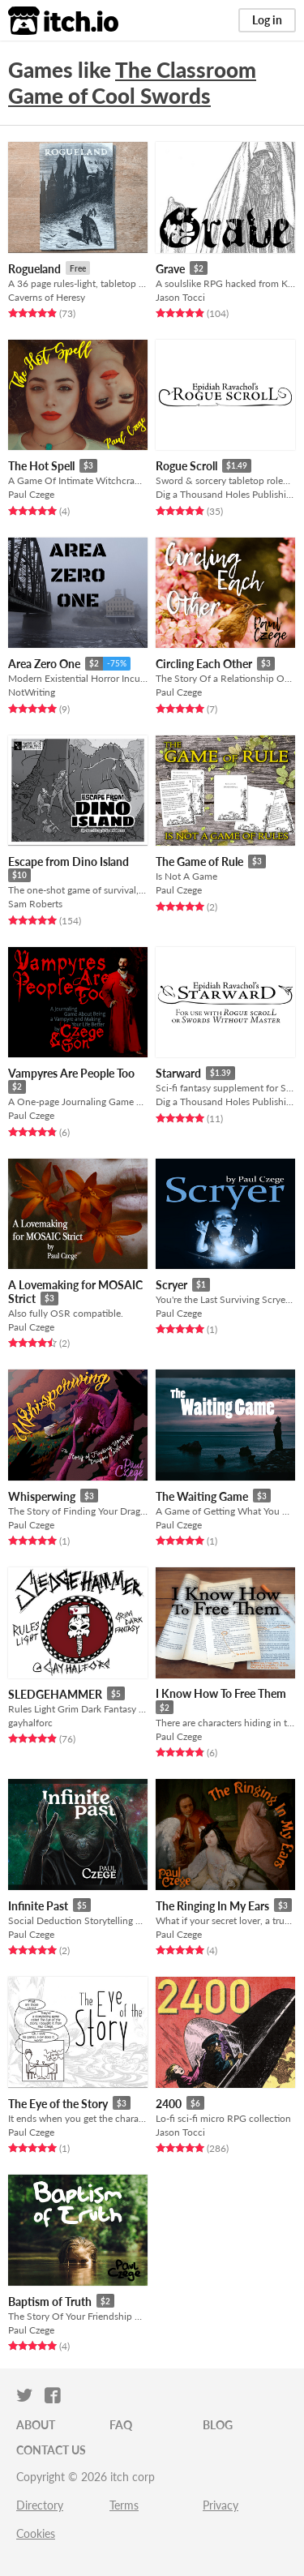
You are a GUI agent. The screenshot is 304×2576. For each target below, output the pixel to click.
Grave (170, 269)
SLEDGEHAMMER (55, 1694)
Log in (267, 20)
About (35, 2425)
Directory (39, 2505)
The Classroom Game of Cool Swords (132, 83)
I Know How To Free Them (221, 1693)
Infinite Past (38, 1906)
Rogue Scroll (186, 466)
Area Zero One (44, 664)
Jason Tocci (180, 297)
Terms (124, 2505)
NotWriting (31, 692)
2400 (169, 2104)
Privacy (220, 2505)
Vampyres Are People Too (71, 1073)
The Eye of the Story (58, 2104)
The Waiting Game (202, 1496)
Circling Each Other (204, 664)
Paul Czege (31, 494)
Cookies (35, 2533)
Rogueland (34, 269)
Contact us (51, 2450)
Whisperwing (41, 1496)
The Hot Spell (41, 466)
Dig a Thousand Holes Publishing (225, 494)
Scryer (171, 1285)
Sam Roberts (35, 904)
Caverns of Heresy (46, 297)
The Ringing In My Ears (212, 1906)
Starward (178, 1073)
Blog (218, 2425)
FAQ (120, 2425)
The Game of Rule (199, 861)
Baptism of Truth (50, 2301)
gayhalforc (30, 1723)
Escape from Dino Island (68, 861)
